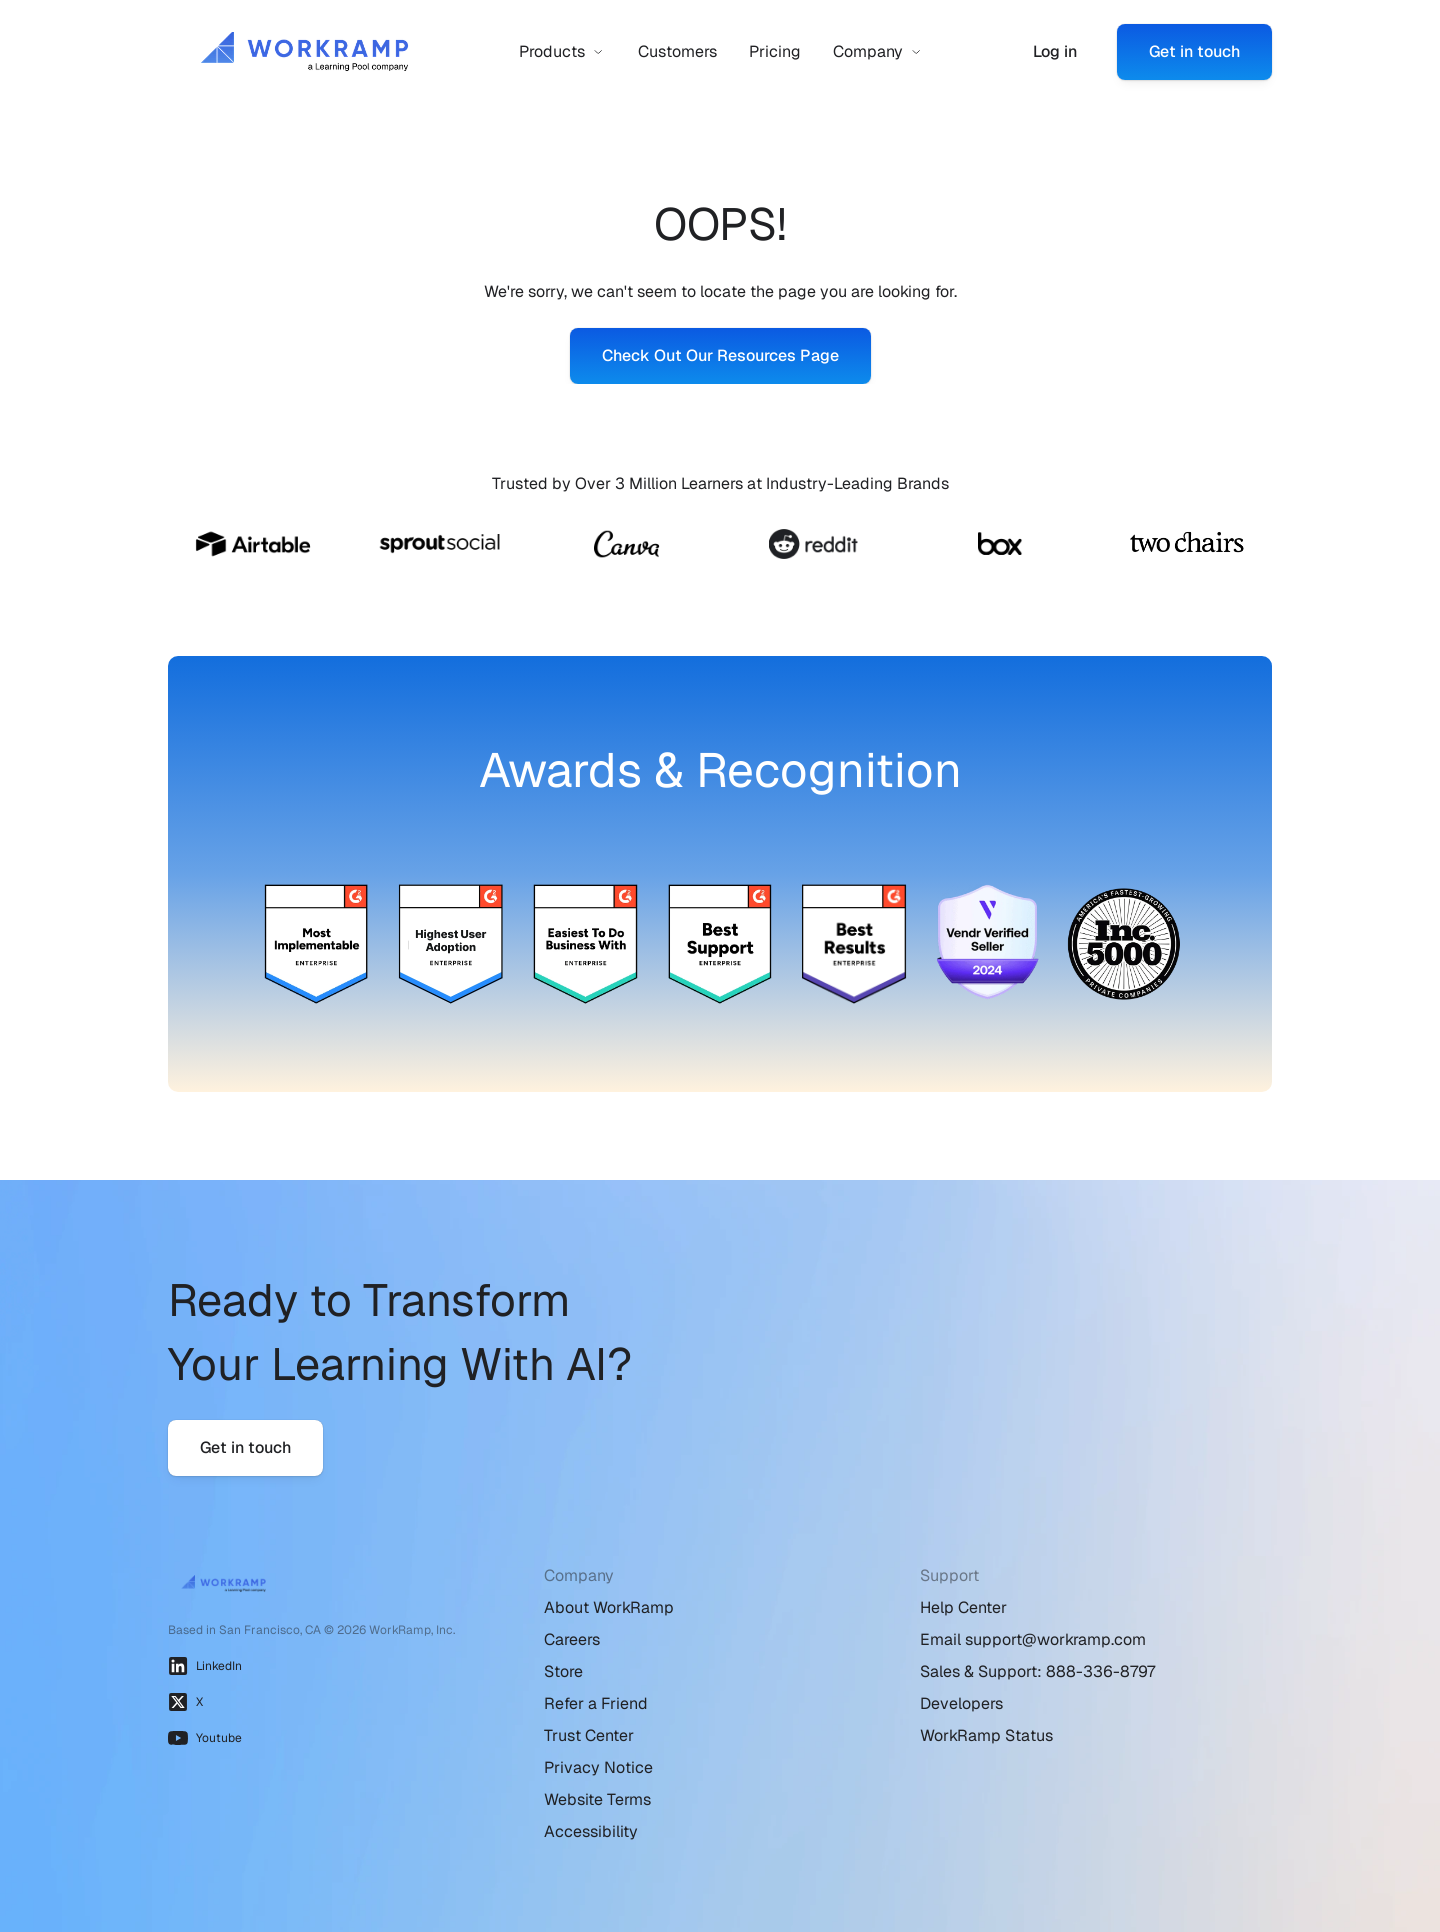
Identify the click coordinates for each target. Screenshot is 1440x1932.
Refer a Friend (596, 1703)
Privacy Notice (598, 1767)
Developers (961, 1703)
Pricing (775, 51)
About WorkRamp (609, 1607)
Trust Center (589, 1735)
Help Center (963, 1607)
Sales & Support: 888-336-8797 (1037, 1671)
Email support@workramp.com (1033, 1639)
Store (563, 1671)
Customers (677, 51)
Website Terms (597, 1799)
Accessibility (591, 1831)
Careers (572, 1639)
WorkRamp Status (986, 1735)
